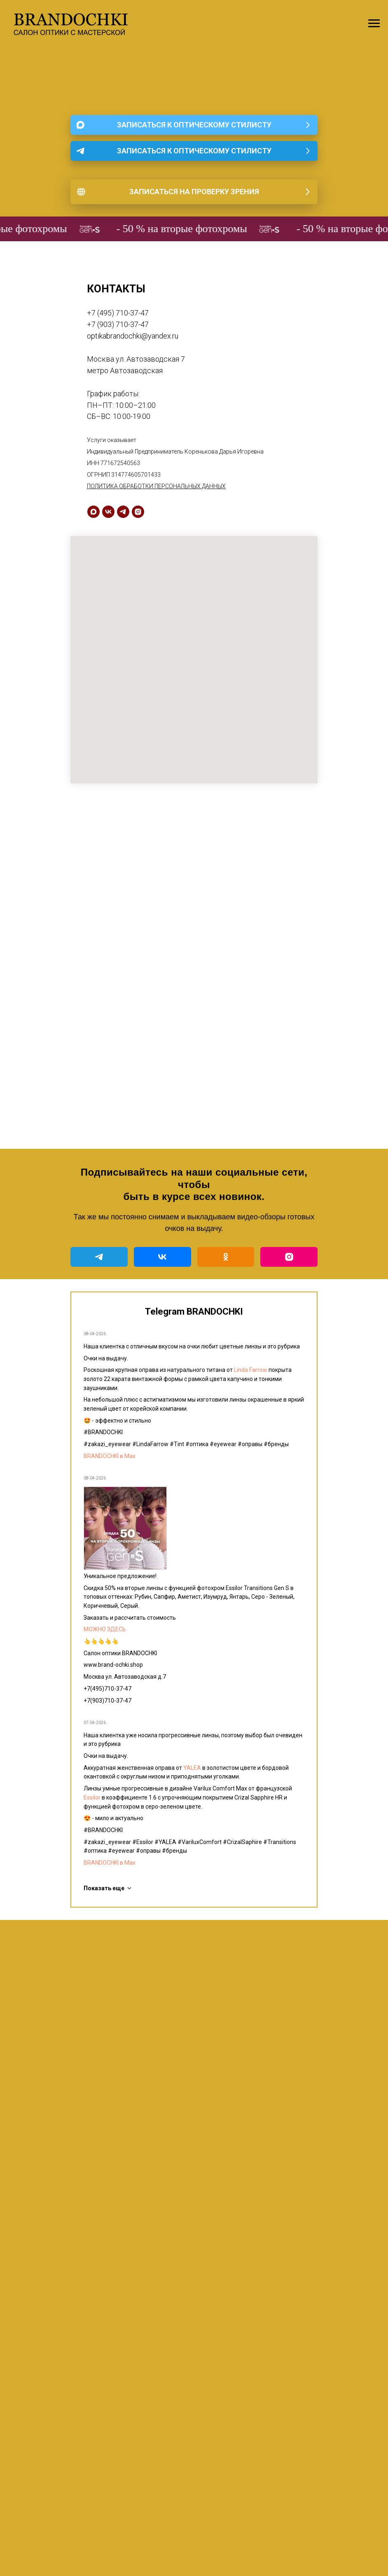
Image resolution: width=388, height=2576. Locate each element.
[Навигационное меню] (374, 23)
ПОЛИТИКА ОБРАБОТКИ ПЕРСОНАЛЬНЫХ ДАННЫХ (156, 486)
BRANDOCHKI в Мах (110, 1456)
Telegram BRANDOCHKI (194, 1311)
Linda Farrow (250, 1370)
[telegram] (123, 512)
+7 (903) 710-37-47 (118, 324)
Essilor (92, 1797)
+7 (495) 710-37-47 (118, 312)
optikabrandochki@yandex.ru (132, 336)
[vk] (108, 512)
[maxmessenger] (93, 512)
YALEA (192, 1767)
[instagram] (138, 512)
